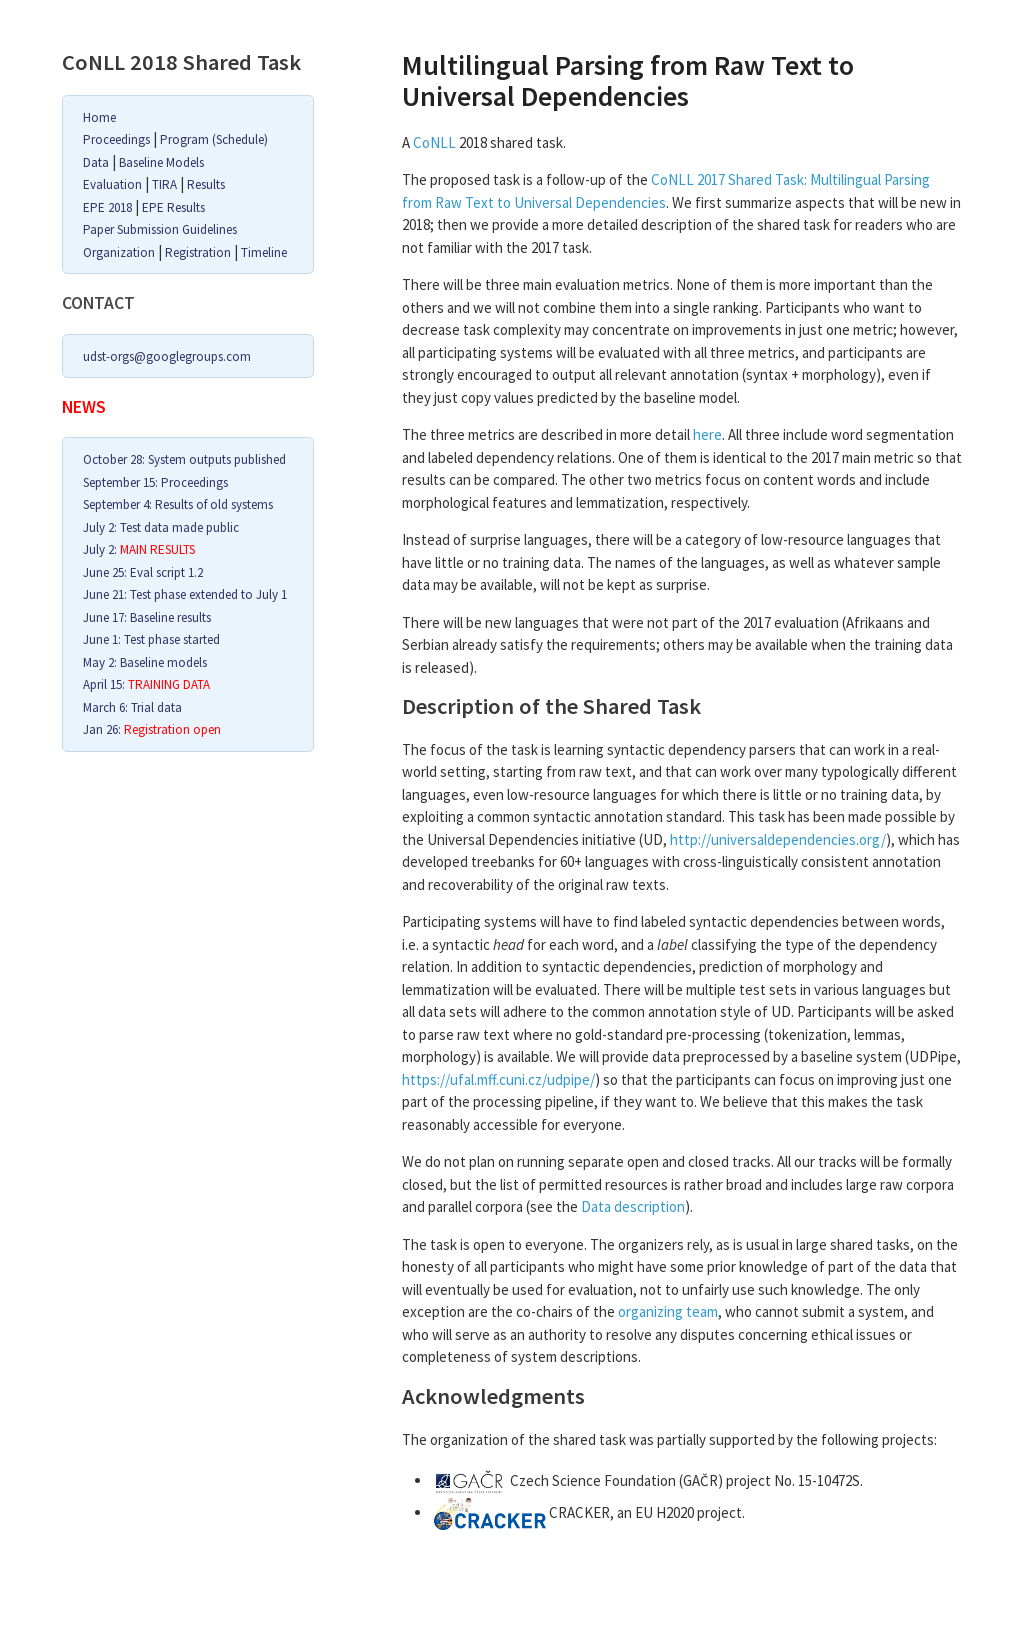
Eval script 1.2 (166, 572)
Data (96, 162)
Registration (198, 252)
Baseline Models (161, 162)
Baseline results (170, 617)
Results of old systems (214, 504)
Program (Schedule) (214, 139)
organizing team (668, 1311)
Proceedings (116, 139)
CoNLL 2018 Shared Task (181, 62)
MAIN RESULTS (157, 549)
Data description (633, 1206)
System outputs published (217, 459)
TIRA (164, 184)
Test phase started (172, 639)
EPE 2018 (107, 207)
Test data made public (179, 527)
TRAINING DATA (169, 684)
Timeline (264, 252)
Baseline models (163, 662)
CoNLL (434, 142)
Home (99, 117)
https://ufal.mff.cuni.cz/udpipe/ (498, 1079)
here (707, 434)
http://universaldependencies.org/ (778, 839)
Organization (119, 252)
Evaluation (112, 184)
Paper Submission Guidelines (160, 229)
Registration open (172, 729)
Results (206, 184)
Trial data (156, 707)
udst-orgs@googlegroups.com (167, 356)
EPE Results (173, 207)
